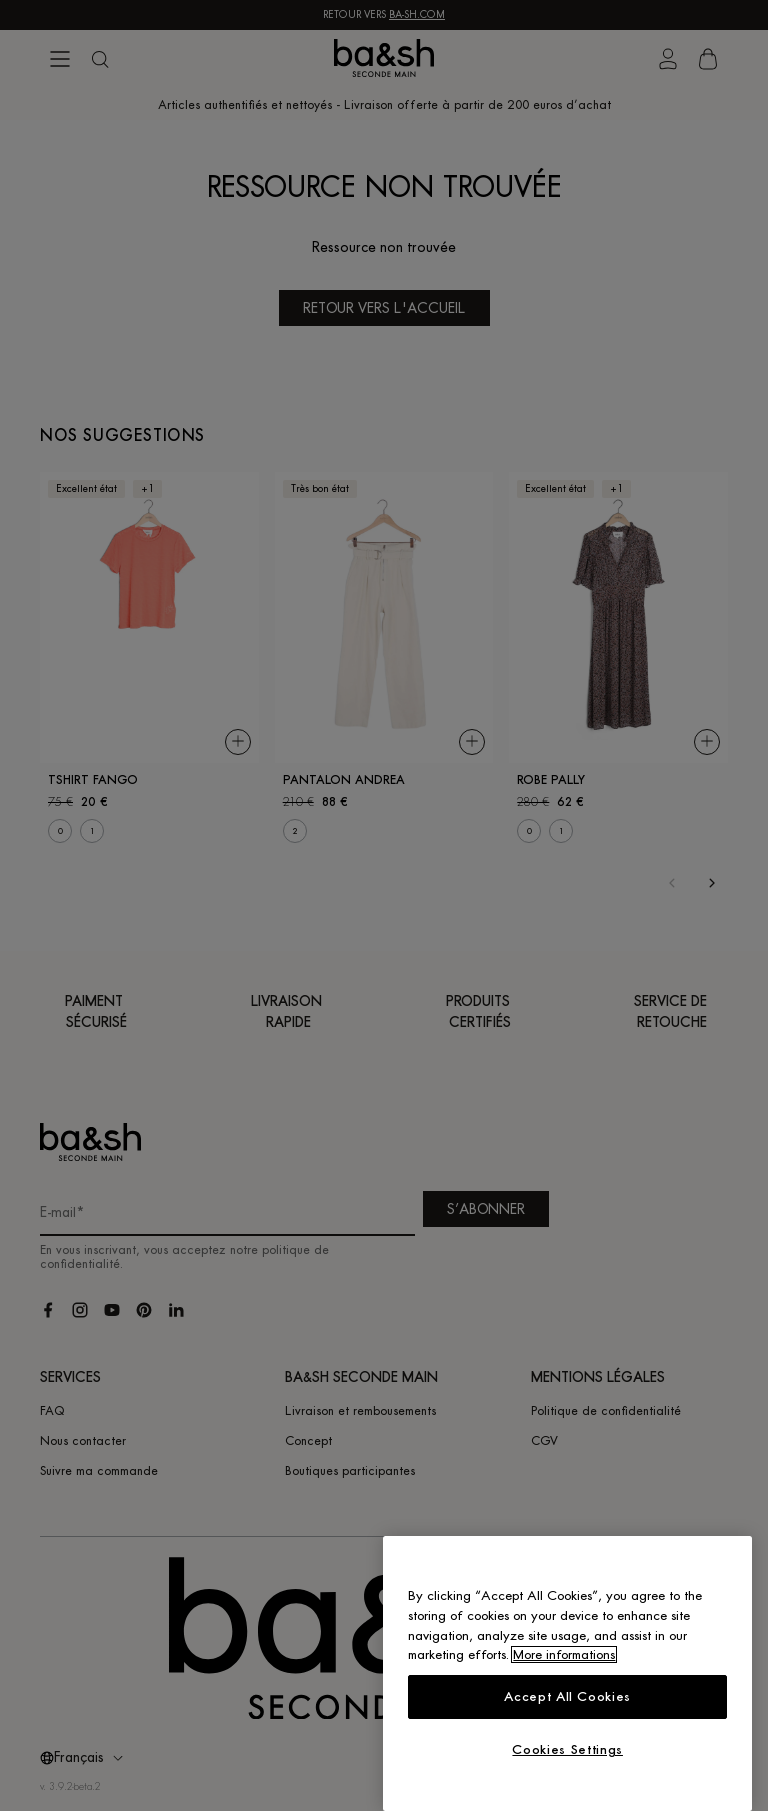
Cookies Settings (567, 1749)
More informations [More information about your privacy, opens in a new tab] (564, 1654)
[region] (567, 1673)
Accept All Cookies (567, 1696)
